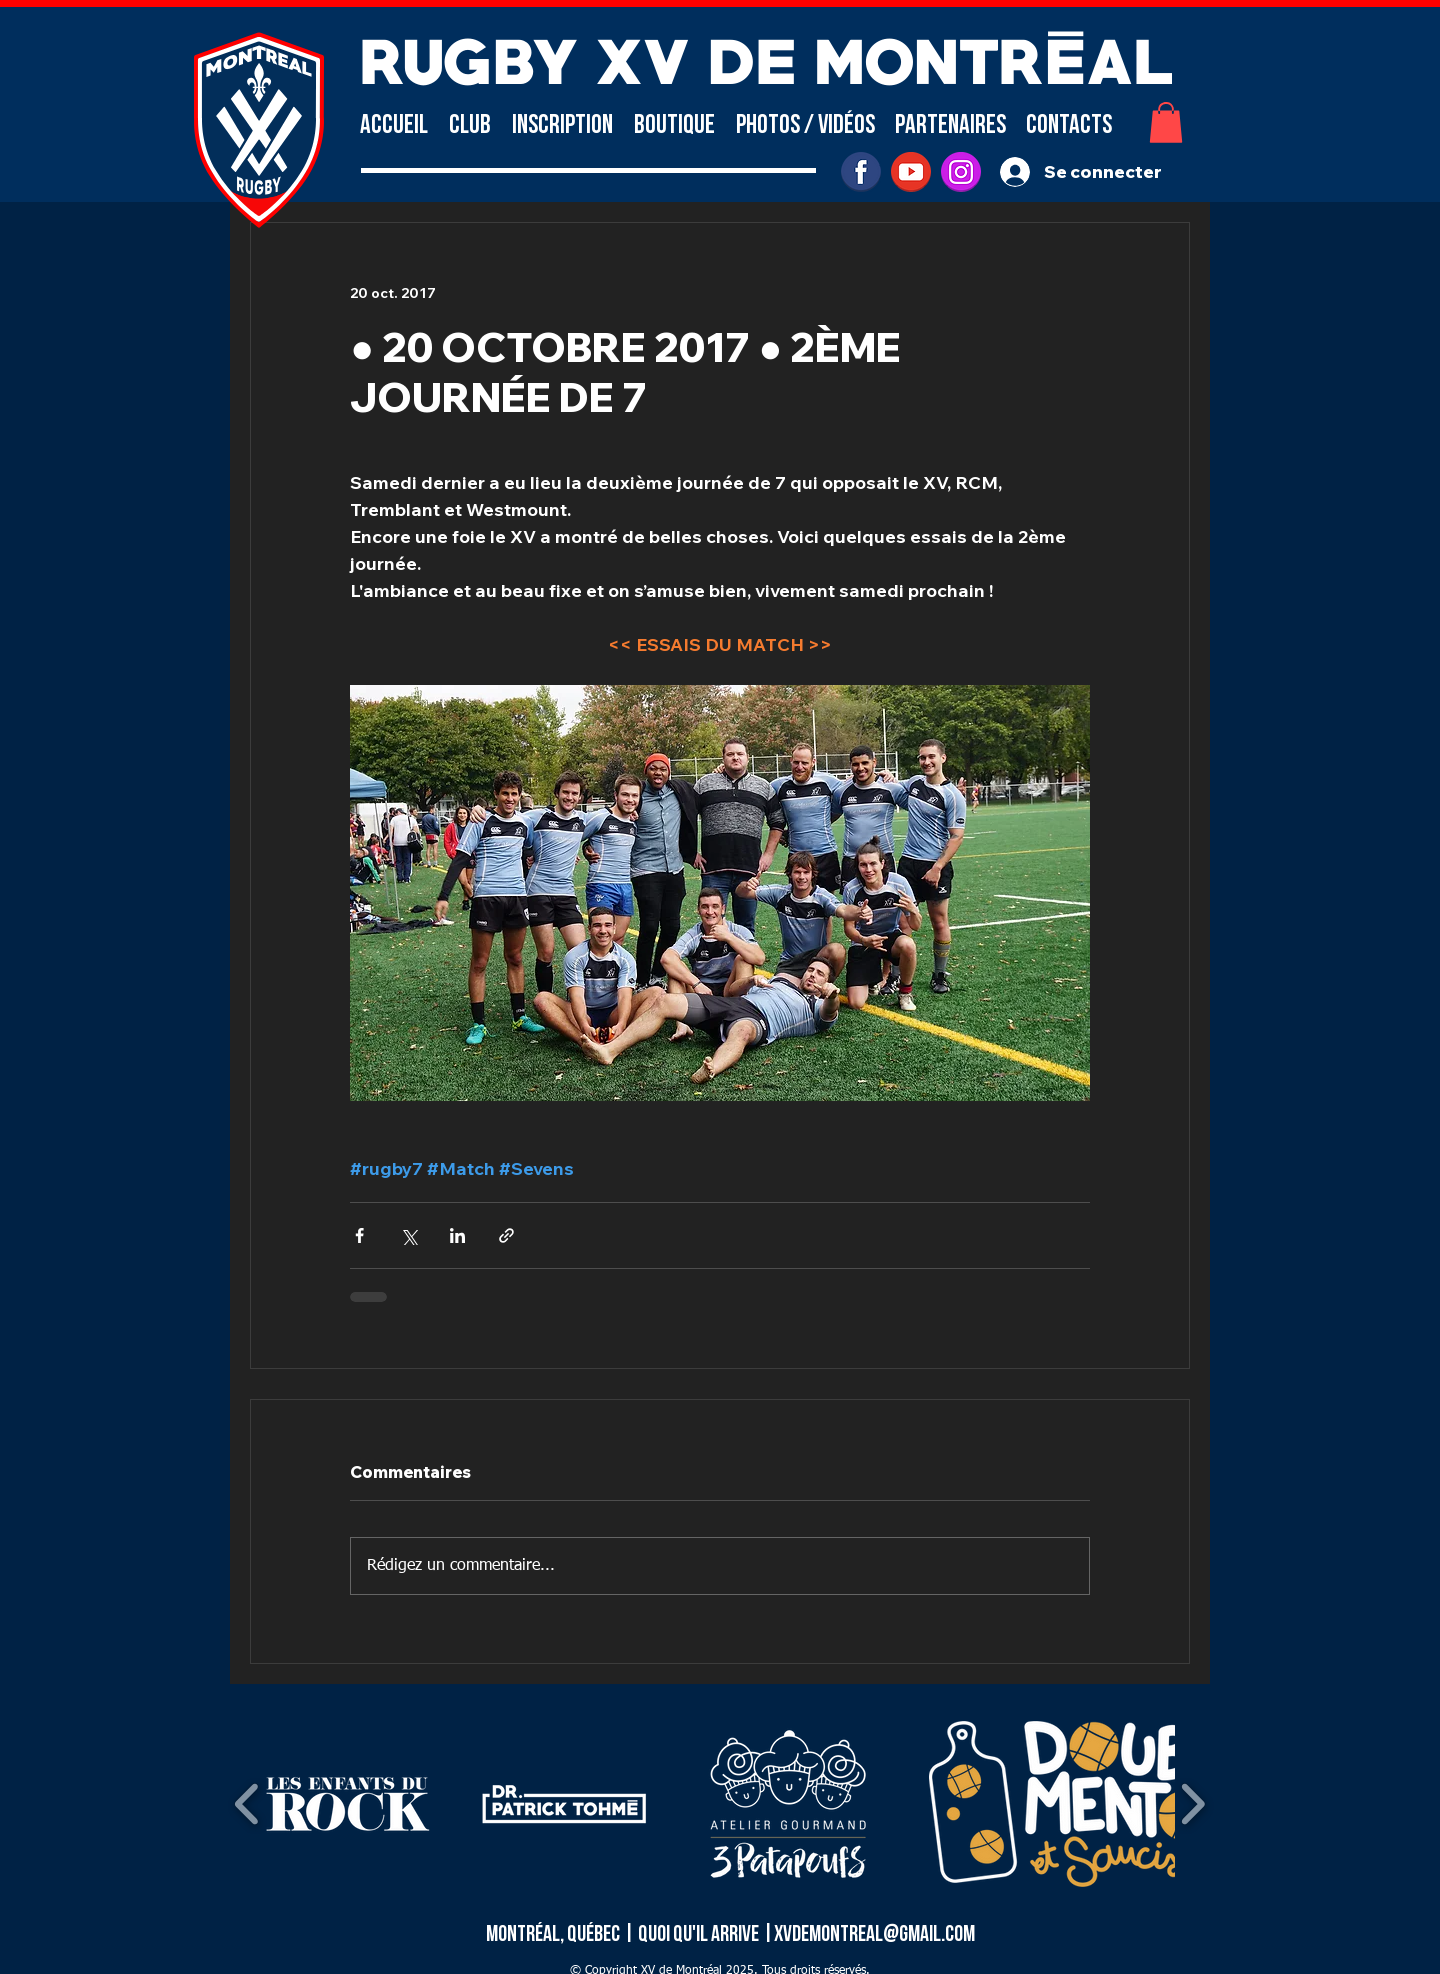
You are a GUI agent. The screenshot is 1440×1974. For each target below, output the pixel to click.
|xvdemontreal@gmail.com (868, 1934)
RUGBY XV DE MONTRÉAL (766, 56)
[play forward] (1192, 1804)
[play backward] (247, 1804)
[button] (469, 125)
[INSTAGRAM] (961, 172)
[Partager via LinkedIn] (457, 1235)
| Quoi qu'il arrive (692, 1934)
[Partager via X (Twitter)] (408, 1235)
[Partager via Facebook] (359, 1235)
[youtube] (911, 172)
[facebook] (861, 172)
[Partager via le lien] (506, 1235)
